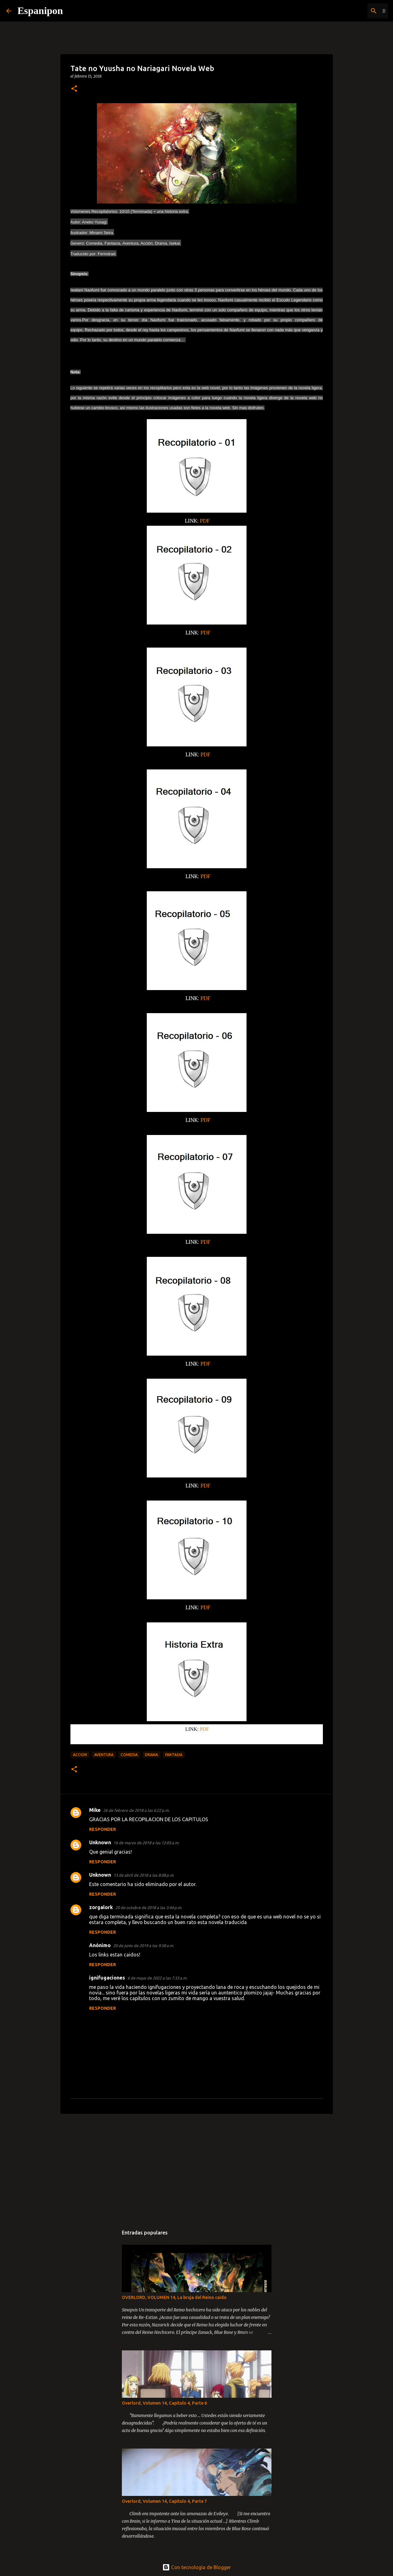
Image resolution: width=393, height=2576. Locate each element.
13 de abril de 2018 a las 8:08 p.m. (143, 1875)
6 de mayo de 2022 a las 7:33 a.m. (157, 1978)
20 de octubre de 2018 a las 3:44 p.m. (148, 1907)
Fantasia (173, 1755)
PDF (205, 521)
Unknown (100, 1842)
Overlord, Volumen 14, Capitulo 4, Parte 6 (164, 2403)
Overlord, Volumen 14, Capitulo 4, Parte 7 (164, 2501)
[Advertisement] (196, 2166)
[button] (74, 89)
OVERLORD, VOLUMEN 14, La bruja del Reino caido (174, 2297)
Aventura (103, 1755)
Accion (80, 1755)
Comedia (129, 1755)
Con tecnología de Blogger (196, 2567)
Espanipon (40, 10)
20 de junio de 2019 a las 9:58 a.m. (143, 1945)
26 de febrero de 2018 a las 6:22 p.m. (136, 1810)
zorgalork (101, 1907)
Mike (95, 1810)
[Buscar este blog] (355, 10)
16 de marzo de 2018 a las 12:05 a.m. (146, 1843)
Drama (151, 1755)
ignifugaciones (107, 1977)
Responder (102, 1829)
